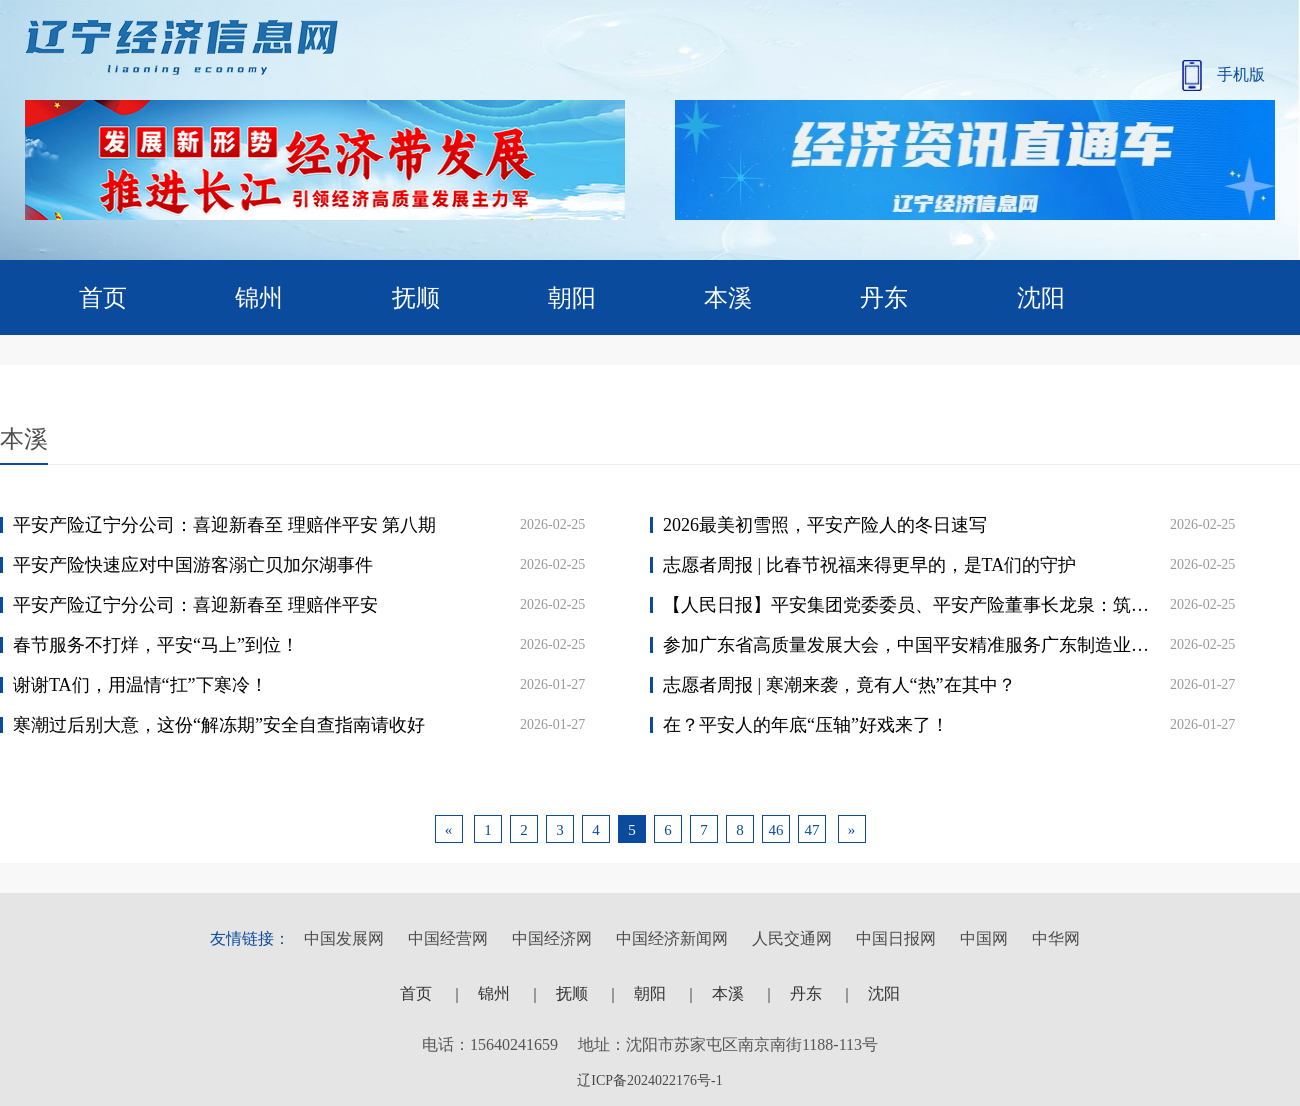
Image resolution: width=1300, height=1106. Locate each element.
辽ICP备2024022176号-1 (649, 1080)
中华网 (1056, 938)
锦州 (259, 298)
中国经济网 (552, 938)
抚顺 (416, 298)
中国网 (984, 938)
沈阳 (1041, 298)
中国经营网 (448, 938)
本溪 (728, 298)
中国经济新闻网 (672, 938)
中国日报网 (896, 938)
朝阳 (572, 298)
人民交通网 (792, 938)
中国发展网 (344, 938)
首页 (103, 298)
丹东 (884, 298)
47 (812, 830)
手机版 (1223, 75)
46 (776, 830)
